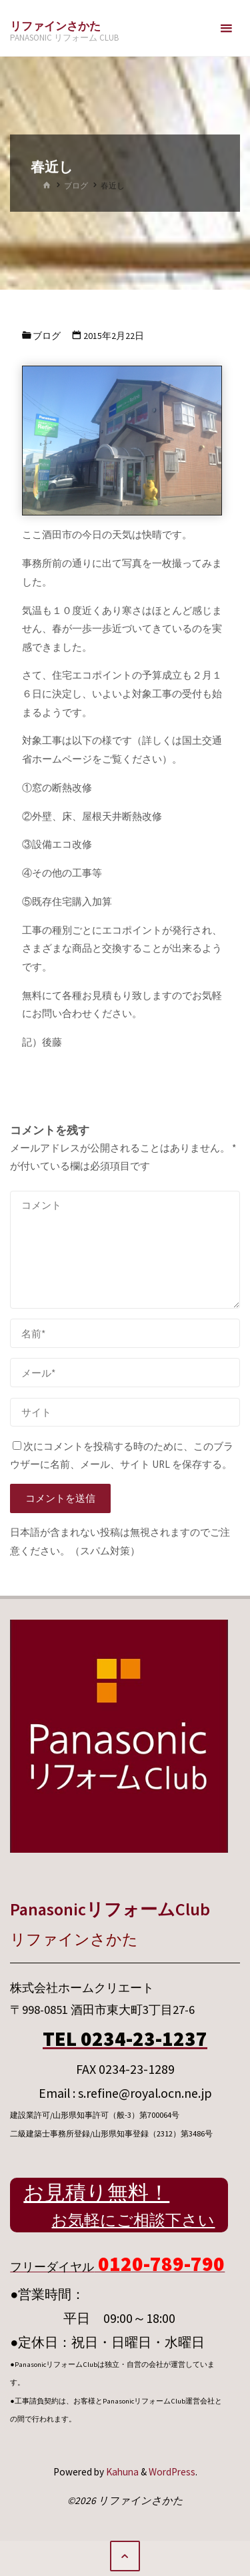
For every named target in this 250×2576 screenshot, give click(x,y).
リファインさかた (55, 26)
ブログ (76, 185)
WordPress (172, 2471)
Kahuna (121, 2471)
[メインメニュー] (226, 28)
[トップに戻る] (125, 2556)
